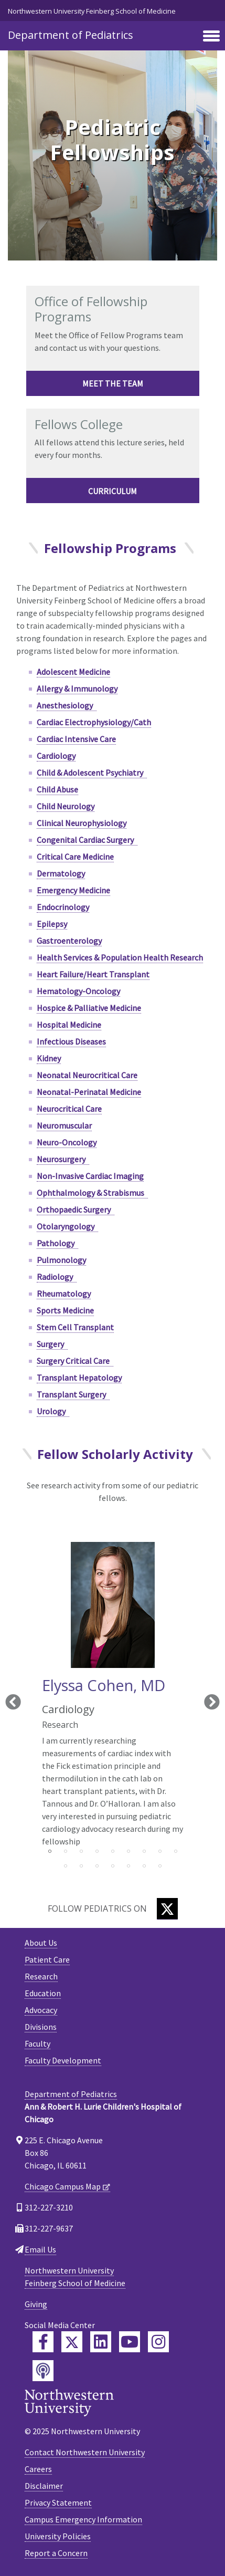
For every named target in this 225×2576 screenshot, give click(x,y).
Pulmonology (61, 1260)
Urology (53, 1411)
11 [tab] (81, 1866)
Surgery (52, 1344)
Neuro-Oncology (67, 1142)
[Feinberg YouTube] (129, 2341)
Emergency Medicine (73, 890)
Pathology (57, 1243)
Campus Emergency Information (83, 2519)
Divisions (41, 2026)
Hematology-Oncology (78, 991)
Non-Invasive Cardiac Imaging (90, 1176)
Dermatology (61, 873)
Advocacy (41, 2010)
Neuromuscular (64, 1125)
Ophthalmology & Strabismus (92, 1192)
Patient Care (47, 1959)
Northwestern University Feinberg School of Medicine (92, 11)
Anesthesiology (67, 705)
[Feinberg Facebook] (43, 2341)
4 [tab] (97, 1851)
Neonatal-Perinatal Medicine (89, 1092)
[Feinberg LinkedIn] (100, 2341)
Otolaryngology (67, 1226)
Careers (38, 2469)
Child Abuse (57, 789)
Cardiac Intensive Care (76, 739)
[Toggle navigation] (211, 36)
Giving (36, 2304)
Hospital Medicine (69, 1024)
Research (41, 1976)
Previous (13, 1703)
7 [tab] (144, 1851)
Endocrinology (63, 907)
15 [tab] (144, 1866)
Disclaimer (44, 2485)
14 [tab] (128, 1866)
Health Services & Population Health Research (120, 957)
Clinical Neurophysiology (81, 823)
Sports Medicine (65, 1310)
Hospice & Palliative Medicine (89, 1008)
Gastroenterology (69, 940)
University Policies (58, 2536)
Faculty (37, 2043)
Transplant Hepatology (79, 1377)
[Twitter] (167, 1909)
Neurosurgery (63, 1159)
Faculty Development (63, 2060)
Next (211, 1703)
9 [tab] (175, 1851)
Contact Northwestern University (85, 2452)
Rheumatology (64, 1293)
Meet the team (112, 383)
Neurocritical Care (69, 1108)
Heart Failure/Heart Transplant (93, 974)
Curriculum (112, 491)
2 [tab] (65, 1851)
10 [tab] (65, 1866)
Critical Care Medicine (75, 856)
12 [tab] (97, 1866)
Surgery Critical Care (75, 1360)
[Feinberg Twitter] (71, 2341)
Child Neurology (65, 806)
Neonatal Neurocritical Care (87, 1075)
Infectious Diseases (71, 1041)
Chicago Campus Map (63, 2186)
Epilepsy (52, 924)
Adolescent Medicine (73, 671)
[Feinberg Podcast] (43, 2370)
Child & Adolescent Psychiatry (92, 772)
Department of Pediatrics (70, 35)
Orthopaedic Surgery (75, 1209)
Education (43, 1993)
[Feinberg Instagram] (158, 2341)
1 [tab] (50, 1851)
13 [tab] (113, 1866)
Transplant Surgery (73, 1394)
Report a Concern (56, 2553)
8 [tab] (160, 1851)
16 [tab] (160, 1866)
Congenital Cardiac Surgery (87, 840)
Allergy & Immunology (77, 688)
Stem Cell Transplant (75, 1327)
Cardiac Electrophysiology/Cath (94, 722)
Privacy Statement (58, 2502)
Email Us (40, 2249)
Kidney (49, 1058)
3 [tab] (81, 1851)
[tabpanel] (112, 1692)
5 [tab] (113, 1851)
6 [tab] (128, 1851)
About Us (41, 1942)
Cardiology (56, 755)
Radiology (57, 1276)
